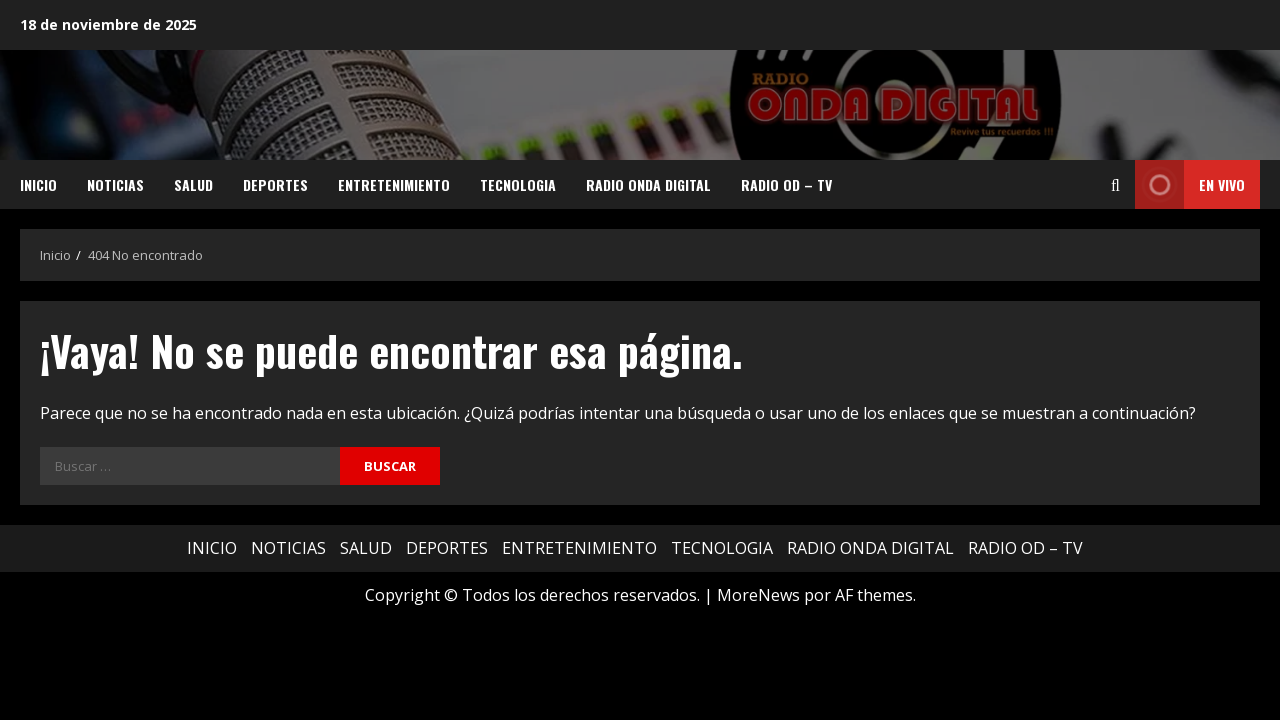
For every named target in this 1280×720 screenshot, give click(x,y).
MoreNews (758, 595)
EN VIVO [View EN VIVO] (1190, 184)
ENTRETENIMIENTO (394, 184)
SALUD (193, 184)
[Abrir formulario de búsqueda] (1115, 185)
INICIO (38, 184)
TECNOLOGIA (518, 184)
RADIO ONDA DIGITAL (648, 184)
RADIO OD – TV (786, 184)
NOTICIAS (115, 184)
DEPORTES (275, 184)
